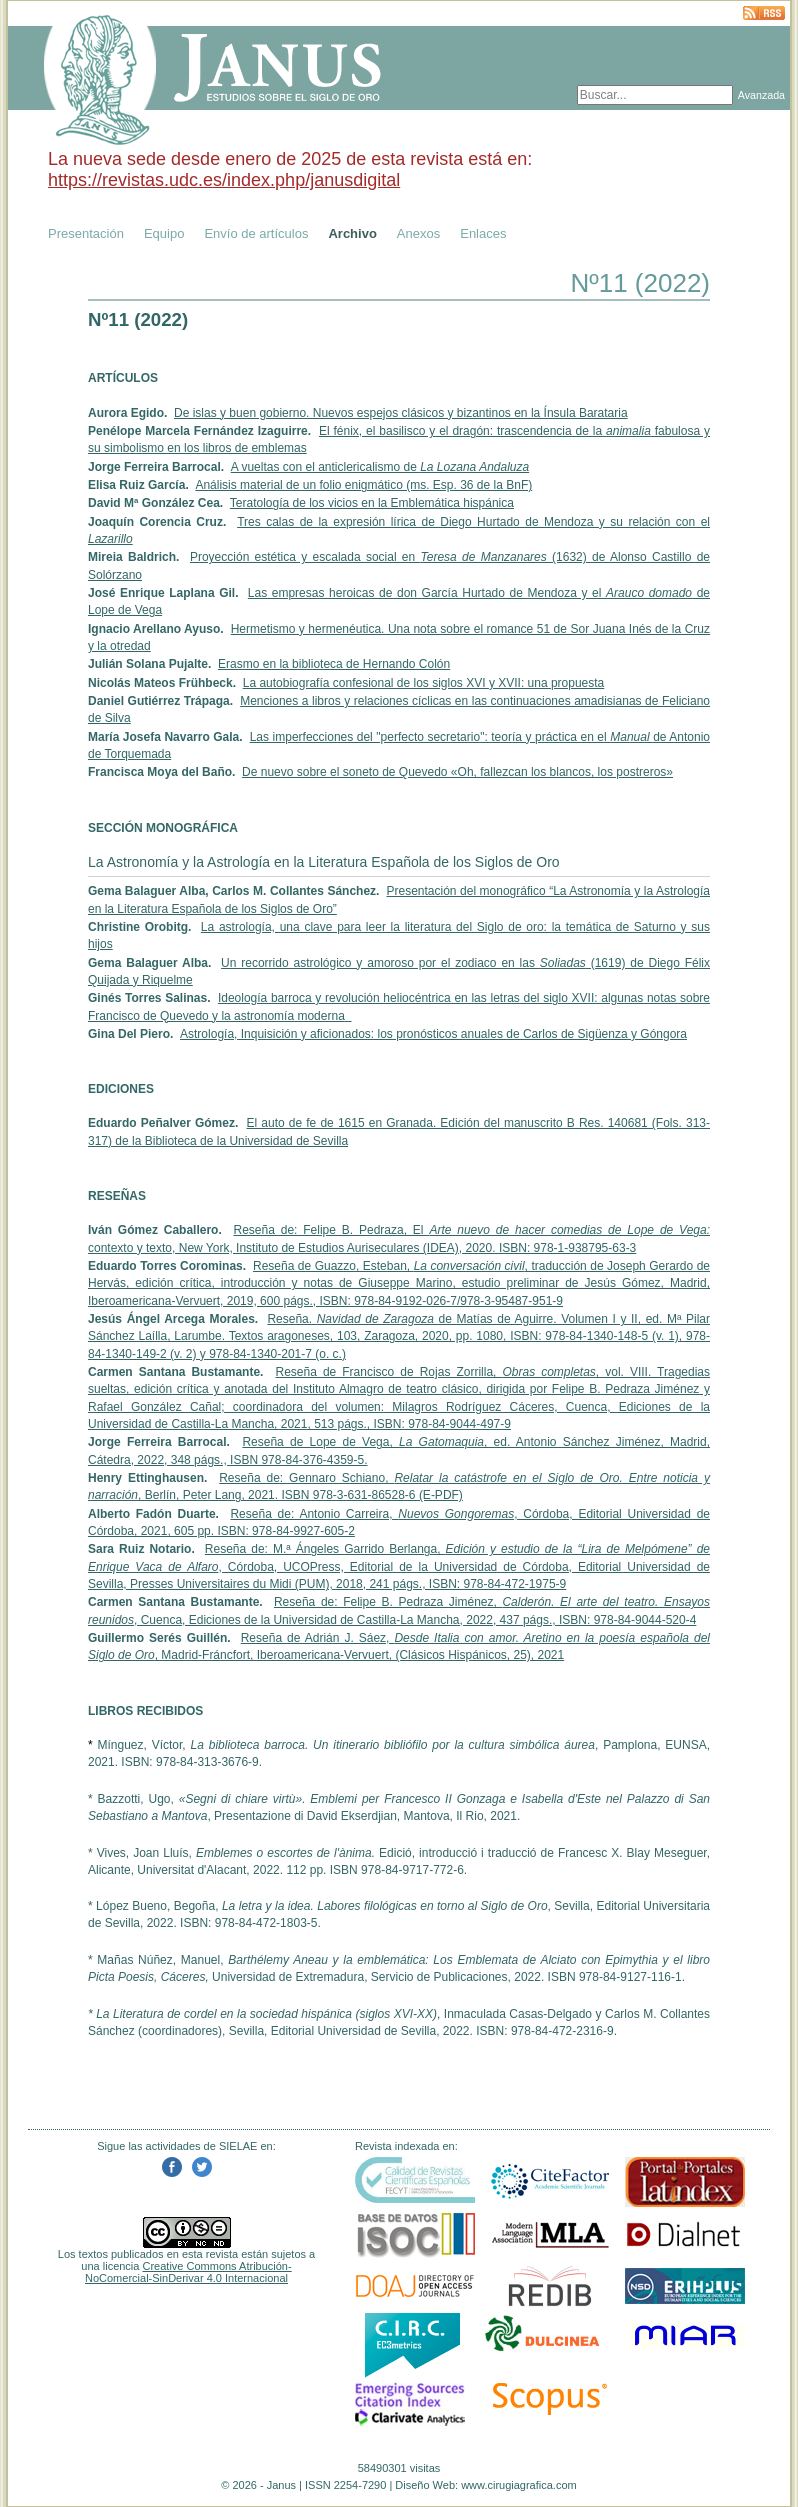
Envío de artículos (256, 233)
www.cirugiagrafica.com (519, 2485)
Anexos (418, 233)
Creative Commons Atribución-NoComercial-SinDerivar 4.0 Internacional (188, 2272)
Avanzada (761, 95)
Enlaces (483, 233)
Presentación (86, 233)
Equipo (164, 233)
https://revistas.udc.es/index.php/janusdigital (224, 180)
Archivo (352, 233)
